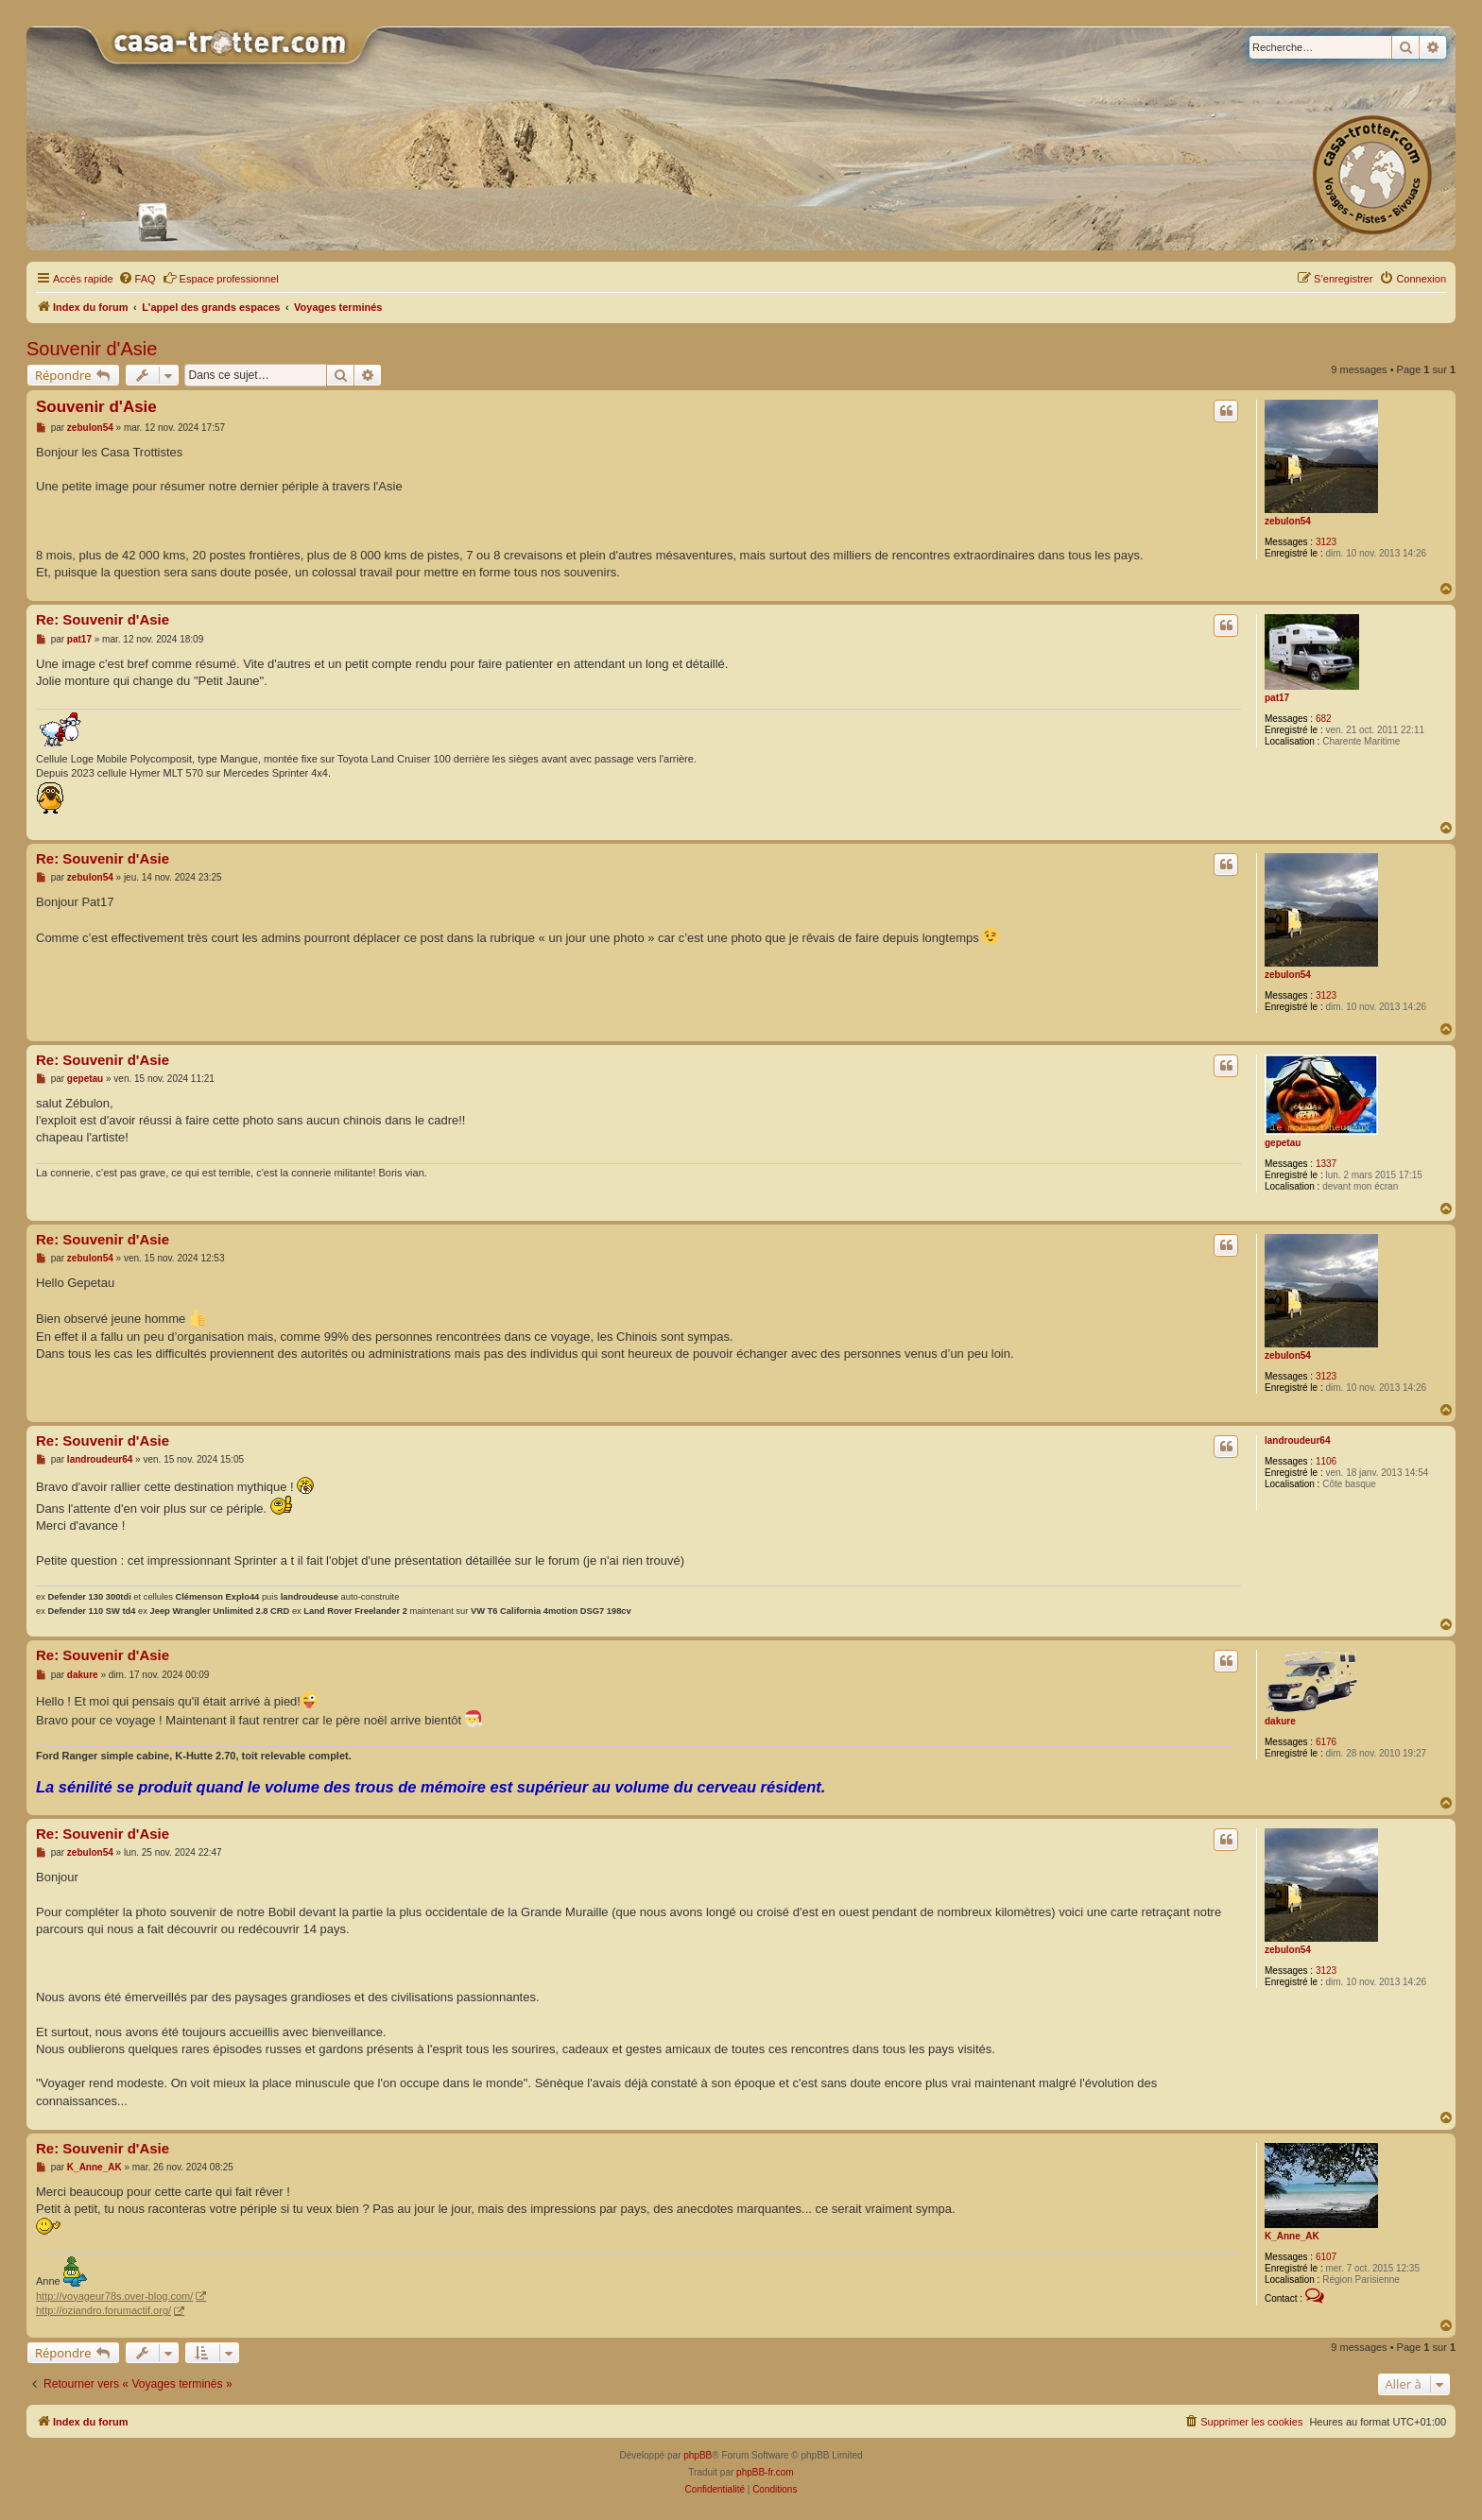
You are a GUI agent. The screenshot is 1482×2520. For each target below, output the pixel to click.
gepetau (1283, 1143)
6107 (1326, 2257)
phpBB (697, 2455)
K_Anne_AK (1292, 2236)
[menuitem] (137, 278)
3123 (1326, 542)
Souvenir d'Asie (91, 348)
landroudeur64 (1297, 1440)
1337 (1326, 1163)
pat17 (1277, 698)
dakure (1280, 1721)
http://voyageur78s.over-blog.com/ (114, 2296)
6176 (1326, 1742)
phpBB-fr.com (765, 2472)
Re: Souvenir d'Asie (102, 619)
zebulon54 (1288, 521)
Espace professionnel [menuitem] (221, 277)
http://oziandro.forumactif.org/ (103, 2310)
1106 (1326, 1461)
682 (1324, 718)
